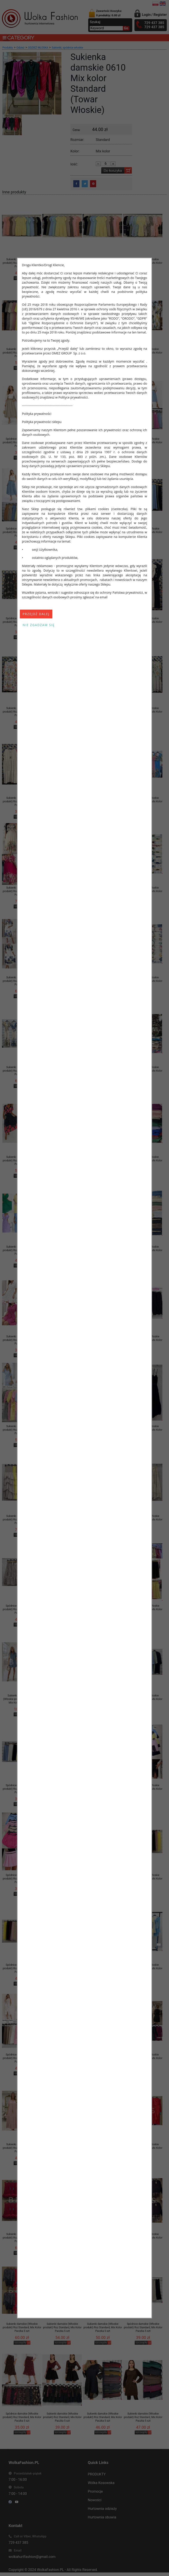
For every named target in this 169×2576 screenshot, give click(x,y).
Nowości (94, 2500)
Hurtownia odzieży (102, 2509)
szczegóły (20, 278)
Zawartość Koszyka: (109, 13)
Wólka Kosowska (101, 2483)
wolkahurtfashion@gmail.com (32, 2557)
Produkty (7, 47)
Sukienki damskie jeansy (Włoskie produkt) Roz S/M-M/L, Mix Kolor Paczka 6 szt (22, 1699)
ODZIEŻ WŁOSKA (38, 47)
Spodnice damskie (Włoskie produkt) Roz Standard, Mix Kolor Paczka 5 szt (102, 2058)
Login (146, 15)
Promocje (95, 2491)
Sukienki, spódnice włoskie (67, 47)
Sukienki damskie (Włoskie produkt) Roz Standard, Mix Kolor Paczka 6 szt (143, 2058)
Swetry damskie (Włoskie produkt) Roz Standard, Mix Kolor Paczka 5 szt (62, 2058)
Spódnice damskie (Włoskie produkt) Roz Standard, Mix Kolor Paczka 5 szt (22, 442)
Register (160, 15)
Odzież (20, 47)
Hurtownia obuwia (102, 2517)
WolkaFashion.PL (50, 2570)
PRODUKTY (97, 2474)
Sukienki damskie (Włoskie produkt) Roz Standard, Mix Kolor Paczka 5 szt (22, 263)
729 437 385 (18, 2542)
